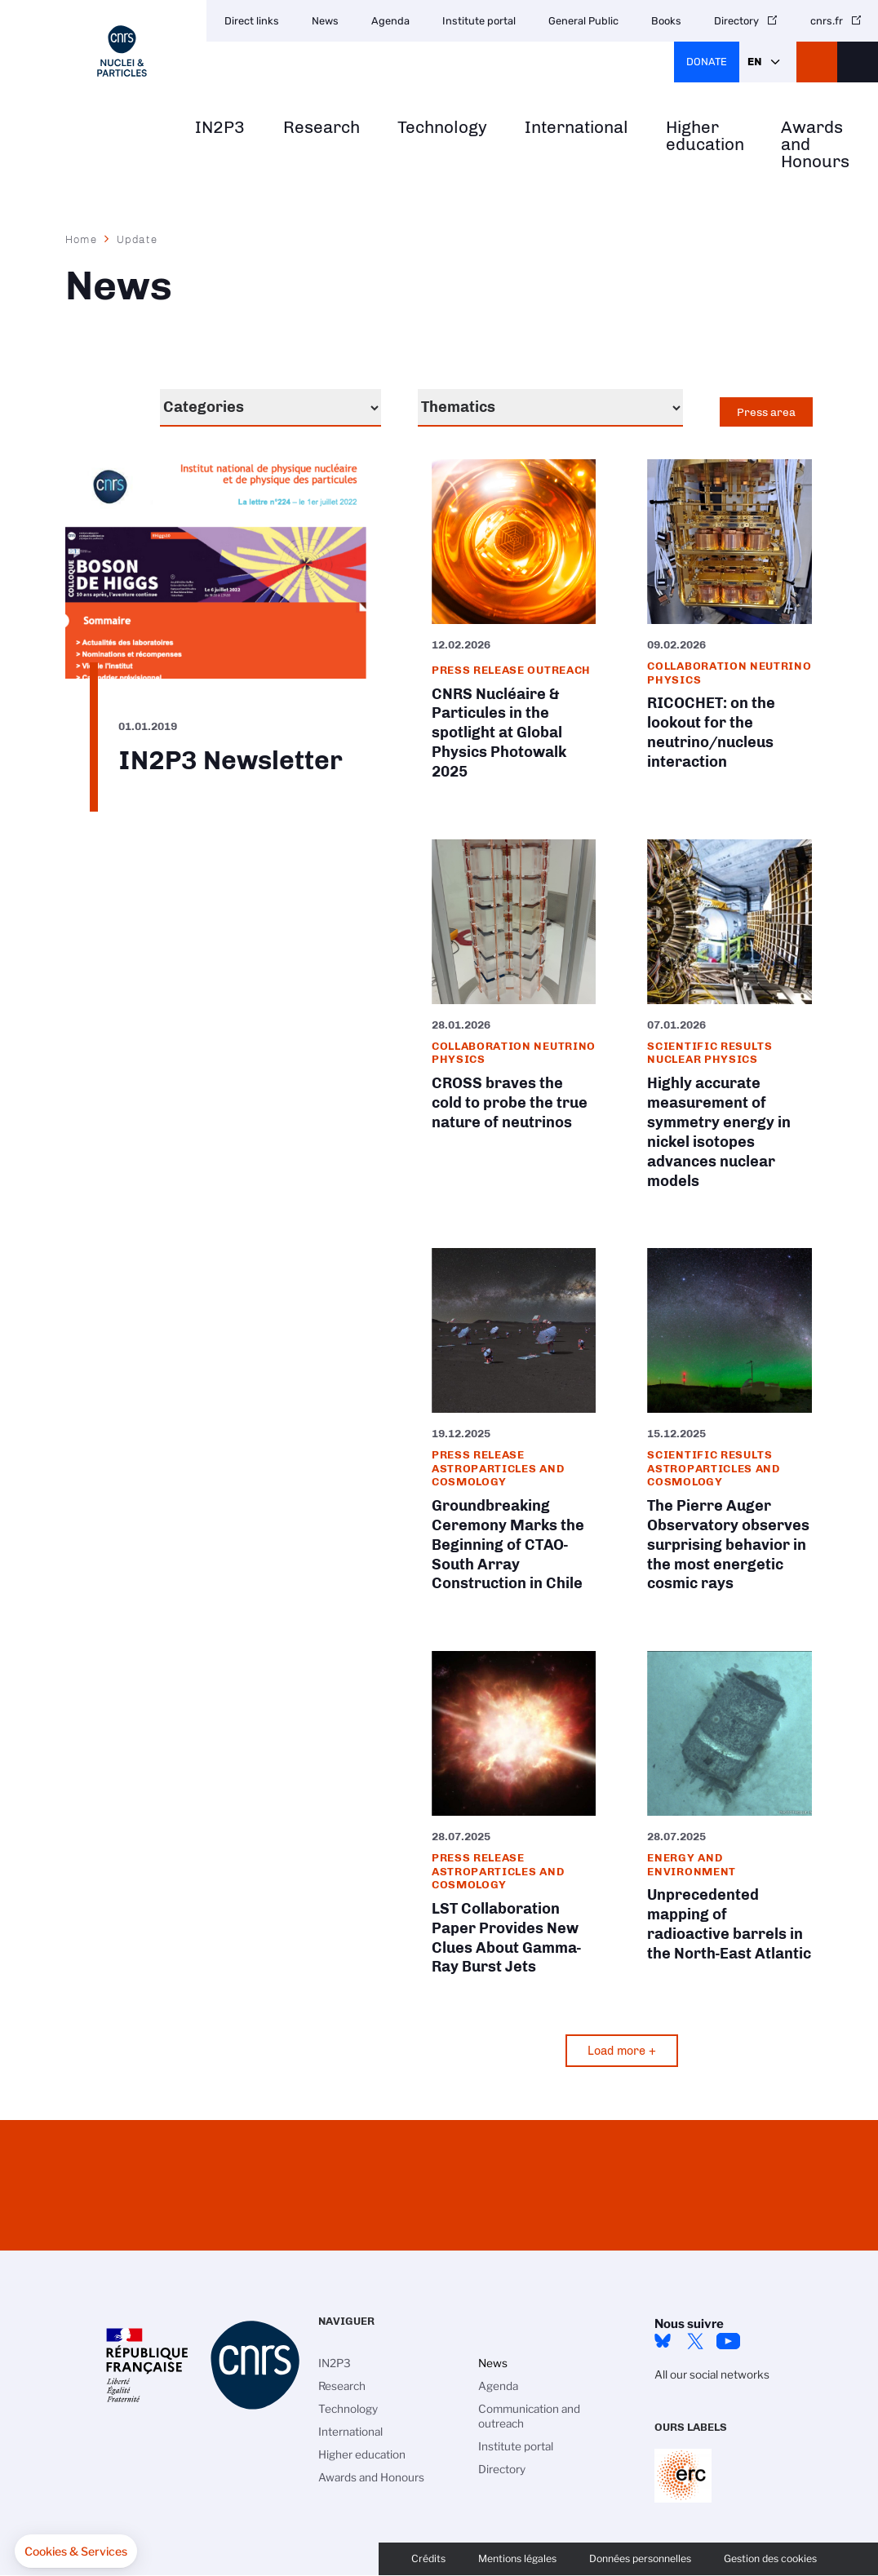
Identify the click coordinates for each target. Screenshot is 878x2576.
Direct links (251, 21)
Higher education (705, 136)
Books (666, 21)
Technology (442, 127)
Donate (706, 61)
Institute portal (479, 21)
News (325, 21)
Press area (766, 411)
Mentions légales (517, 2558)
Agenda (390, 21)
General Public (583, 21)
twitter (695, 2341)
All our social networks (711, 2374)
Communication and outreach (529, 2416)
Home (81, 239)
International (576, 127)
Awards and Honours (815, 144)
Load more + (622, 2050)
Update (137, 239)
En (754, 61)
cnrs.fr (826, 21)
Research (321, 127)
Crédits (428, 2558)
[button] (76, 2551)
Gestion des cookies (770, 2558)
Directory (736, 21)
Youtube (728, 2341)
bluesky (662, 2341)
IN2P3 (220, 127)
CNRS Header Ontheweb (816, 62)
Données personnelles (640, 2558)
